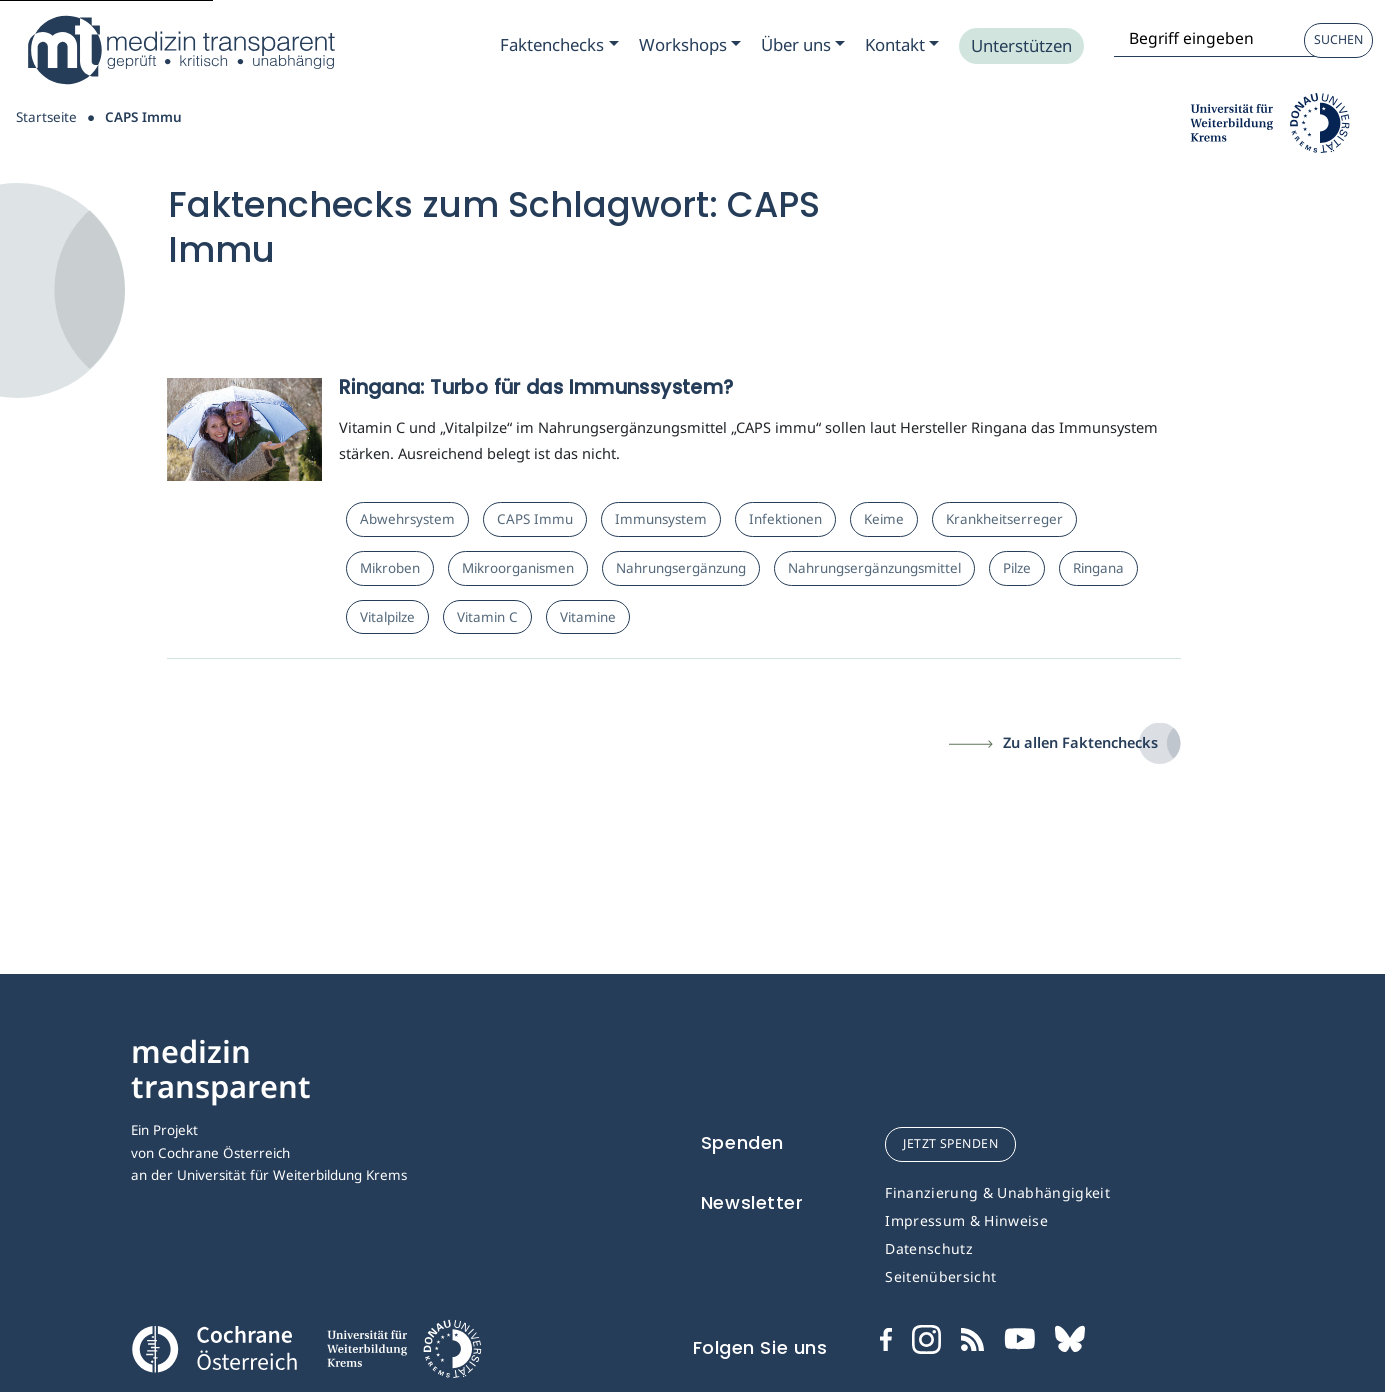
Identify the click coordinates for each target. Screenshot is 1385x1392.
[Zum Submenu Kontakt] (902, 45)
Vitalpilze (387, 617)
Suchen (1338, 39)
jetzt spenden (950, 1143)
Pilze (1017, 568)
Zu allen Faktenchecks (1080, 742)
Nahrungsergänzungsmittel (874, 568)
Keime (884, 519)
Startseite (46, 117)
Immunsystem (661, 519)
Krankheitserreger (1004, 519)
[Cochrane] (214, 1347)
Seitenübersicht (940, 1276)
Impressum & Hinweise (966, 1220)
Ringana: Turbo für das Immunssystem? (536, 387)
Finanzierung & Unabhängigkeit (997, 1192)
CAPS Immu (535, 519)
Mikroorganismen (518, 568)
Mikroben (390, 568)
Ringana (1098, 568)
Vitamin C (487, 617)
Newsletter (752, 1202)
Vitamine (588, 617)
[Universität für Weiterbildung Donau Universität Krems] (403, 1355)
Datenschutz (929, 1248)
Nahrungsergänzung (681, 568)
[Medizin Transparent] (180, 50)
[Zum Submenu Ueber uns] (803, 45)
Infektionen (785, 519)
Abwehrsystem (407, 519)
